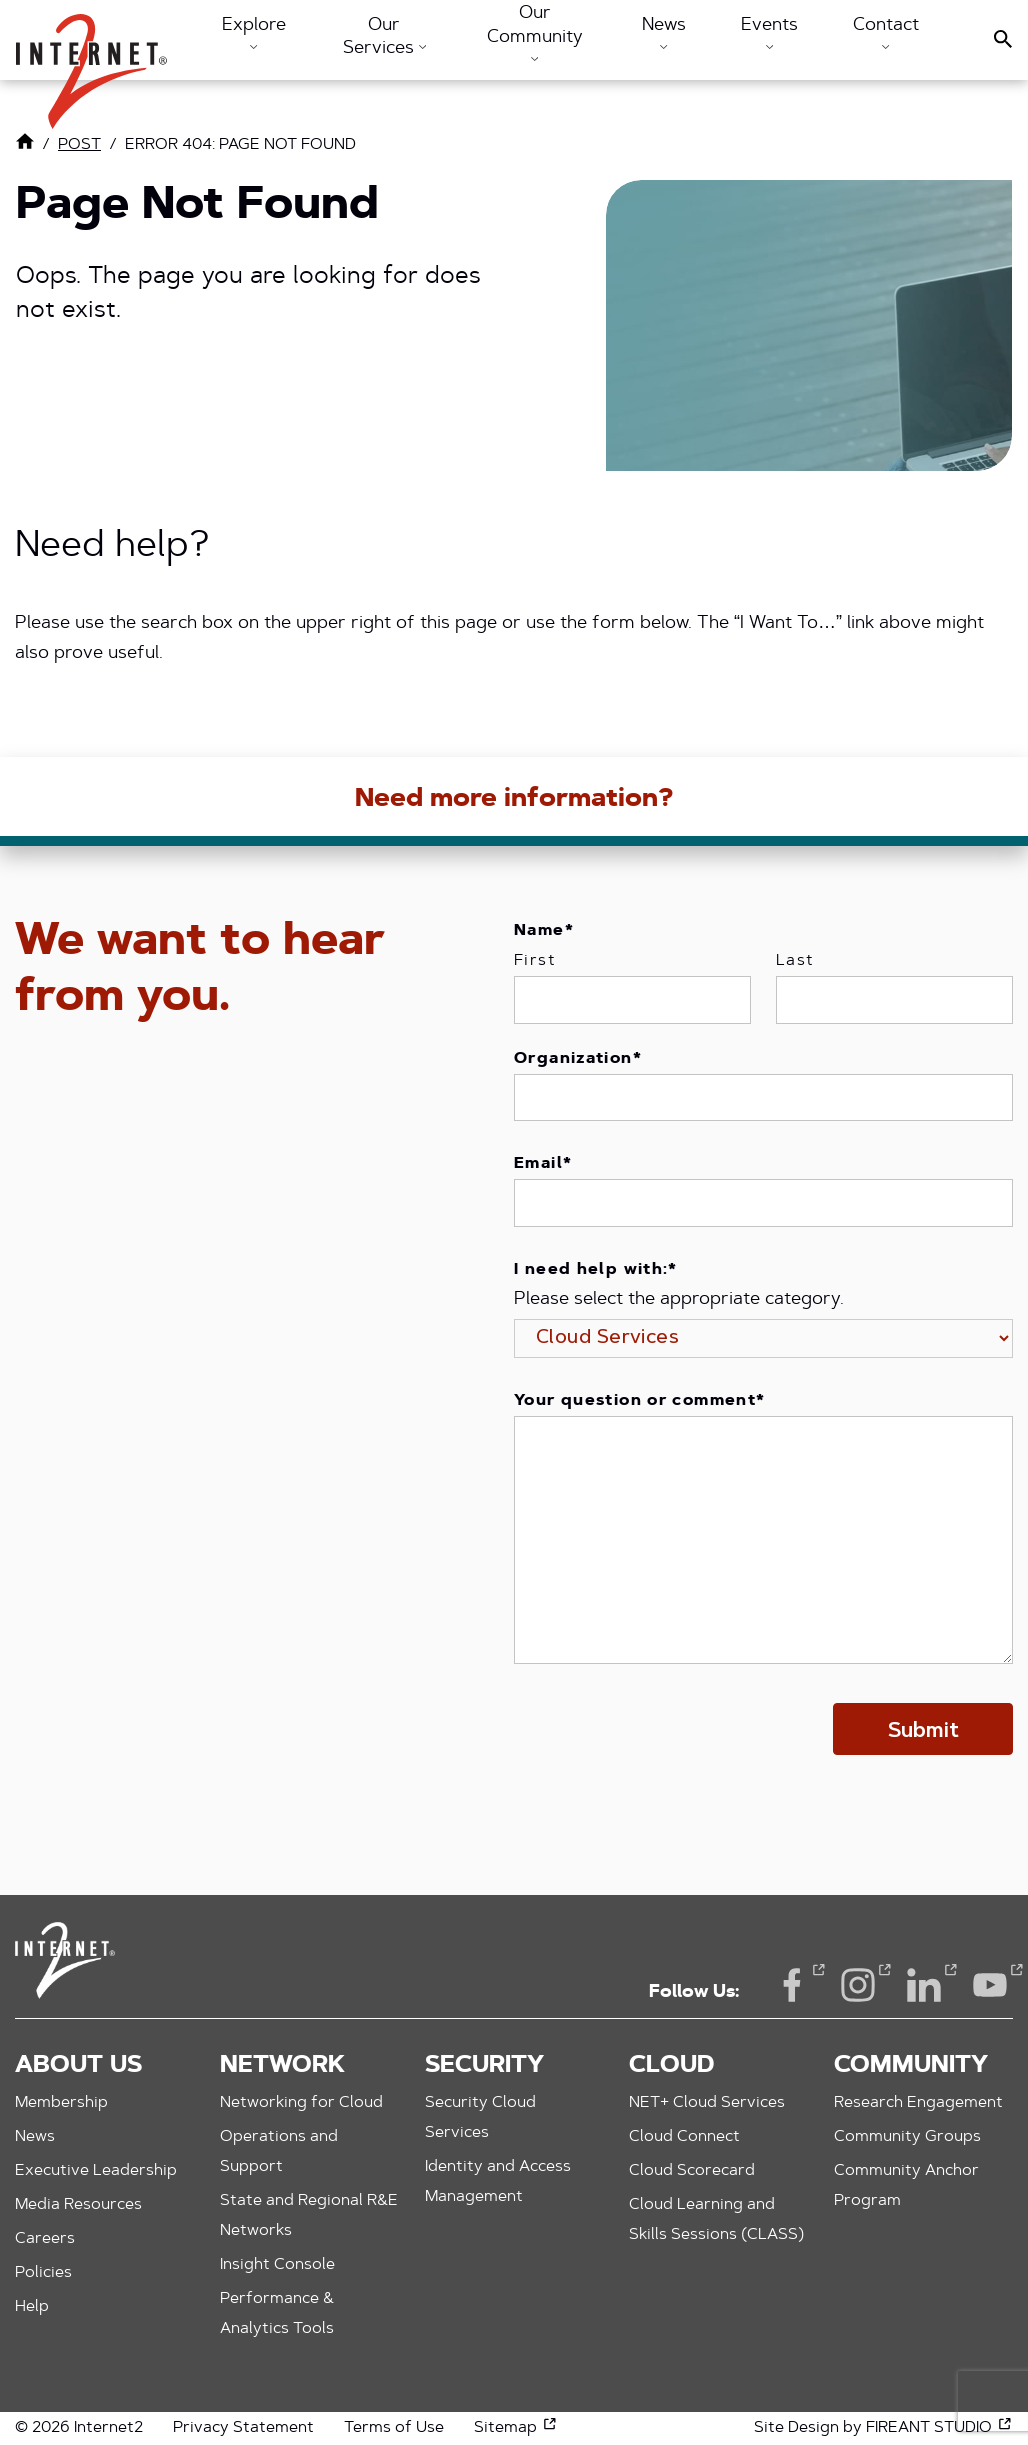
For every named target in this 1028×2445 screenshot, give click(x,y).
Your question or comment (639, 1401)
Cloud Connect (684, 2137)
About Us (78, 2066)
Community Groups (907, 2137)
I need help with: (596, 1270)
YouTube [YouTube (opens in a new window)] (990, 1983)
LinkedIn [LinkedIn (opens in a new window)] (924, 1983)
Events (769, 33)
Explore (254, 33)
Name (544, 931)
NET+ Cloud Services (707, 2103)
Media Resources (78, 2205)
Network (282, 2066)
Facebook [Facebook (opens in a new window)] (792, 1983)
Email (543, 1164)
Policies (43, 2273)
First (535, 961)
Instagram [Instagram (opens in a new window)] (858, 1983)
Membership (61, 2103)
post (79, 145)
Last (795, 961)
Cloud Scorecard (692, 2171)
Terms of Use (394, 2428)
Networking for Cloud (301, 2103)
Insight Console (277, 2265)
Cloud (671, 2066)
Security (484, 2066)
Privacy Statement (243, 2428)
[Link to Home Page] (25, 146)
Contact (886, 33)
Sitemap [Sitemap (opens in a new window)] (516, 2428)
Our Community (535, 33)
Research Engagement (918, 2103)
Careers (45, 2239)
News (664, 33)
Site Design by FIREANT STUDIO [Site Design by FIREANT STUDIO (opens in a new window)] (883, 2428)
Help (32, 2307)
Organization (578, 1059)
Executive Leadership (96, 2171)
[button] (91, 61)
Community (911, 2066)
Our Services (384, 37)
